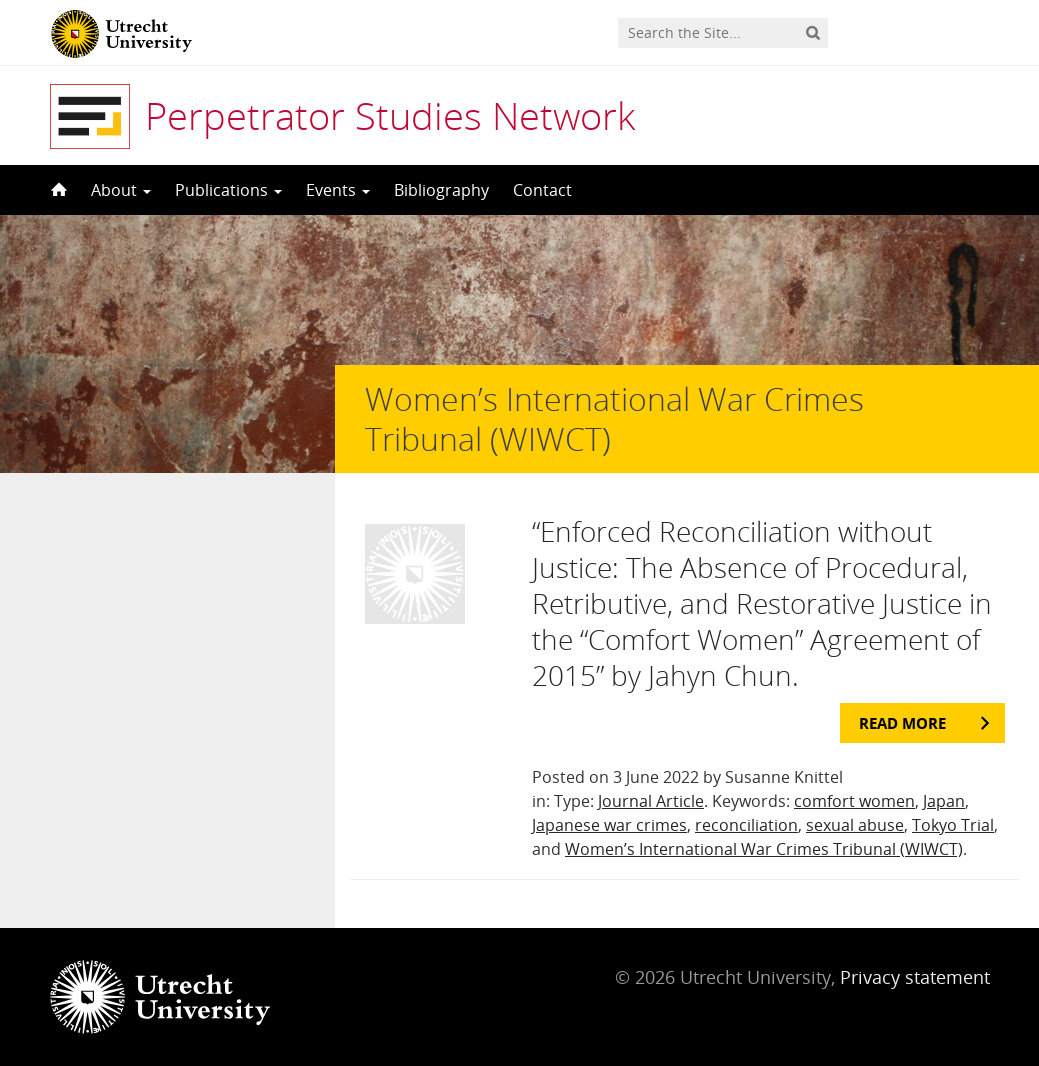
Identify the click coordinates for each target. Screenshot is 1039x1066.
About (121, 190)
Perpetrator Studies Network (390, 115)
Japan (944, 801)
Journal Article (651, 801)
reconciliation (746, 825)
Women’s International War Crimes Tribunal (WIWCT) (764, 849)
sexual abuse (855, 825)
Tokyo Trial (953, 825)
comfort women (854, 801)
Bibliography (441, 190)
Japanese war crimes (609, 825)
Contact (542, 190)
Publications (228, 190)
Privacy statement (915, 977)
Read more (902, 723)
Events (338, 190)
